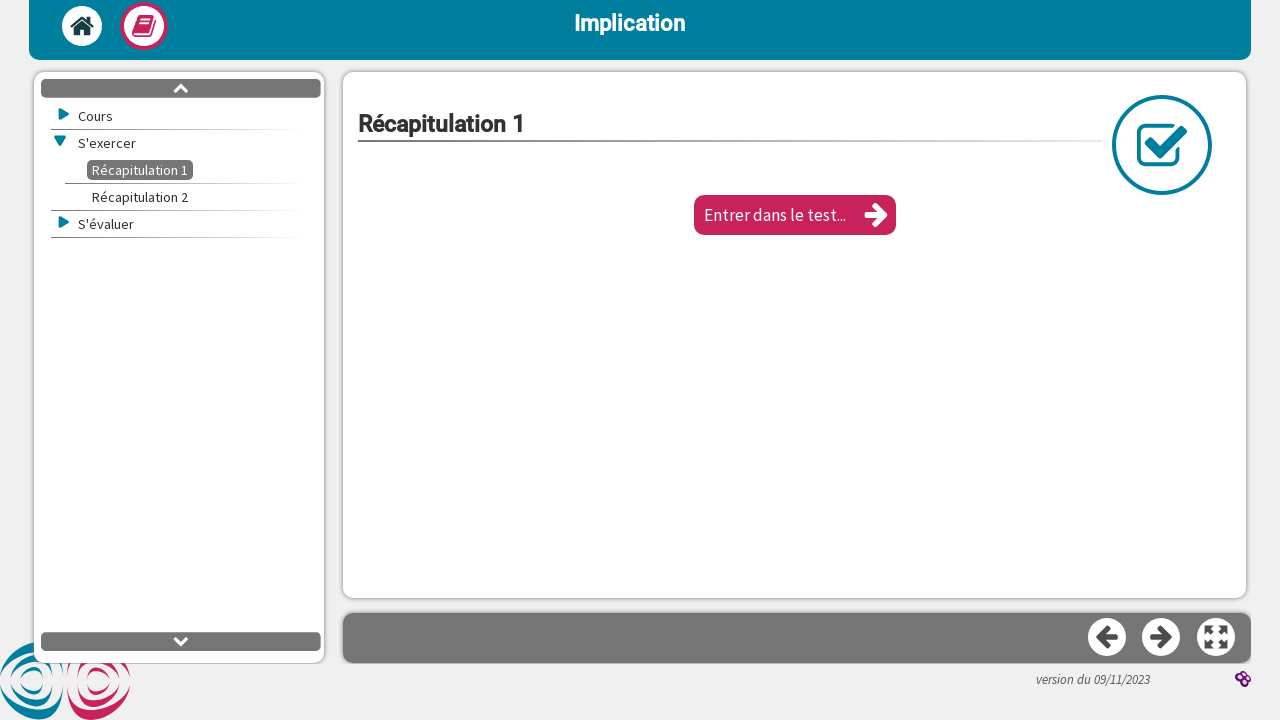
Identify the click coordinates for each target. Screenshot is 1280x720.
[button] (795, 215)
